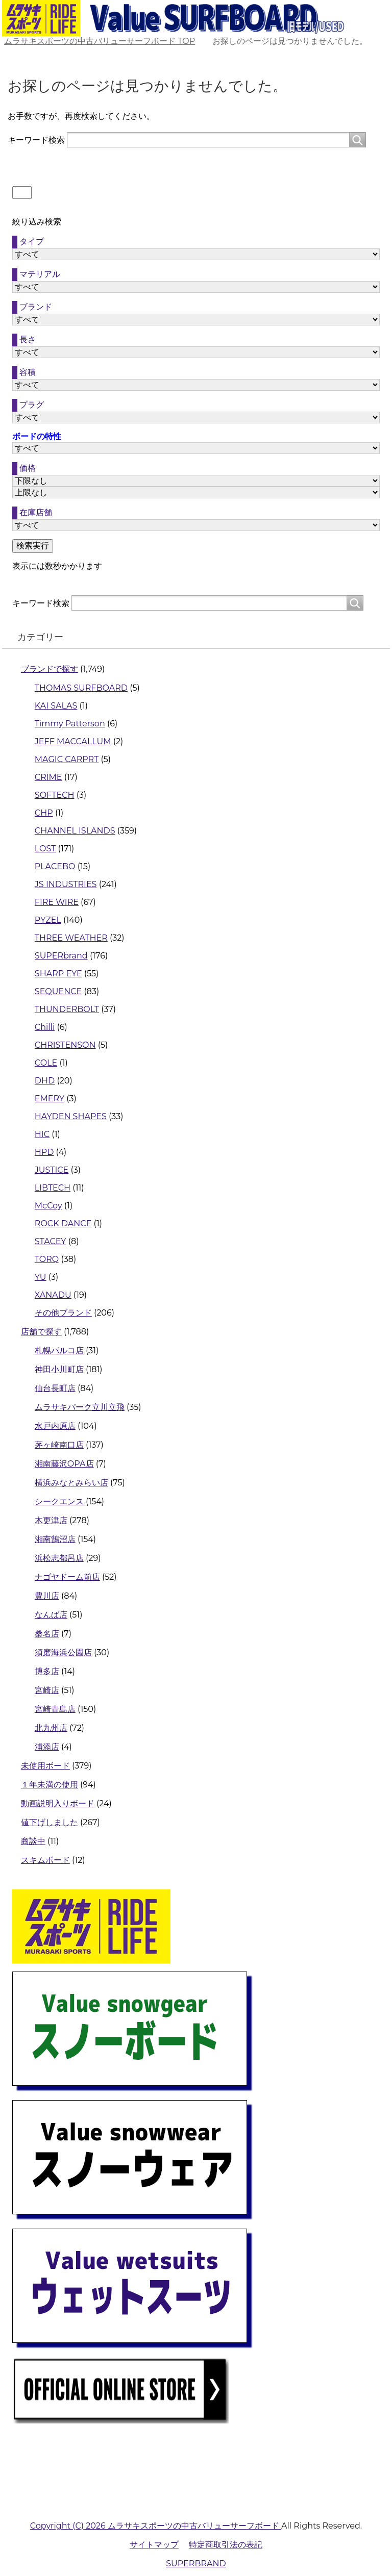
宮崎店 (47, 1690)
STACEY (50, 1241)
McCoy (48, 1205)
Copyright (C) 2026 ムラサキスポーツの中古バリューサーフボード (155, 2526)
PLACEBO (55, 866)
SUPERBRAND (196, 2563)
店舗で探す (41, 1331)
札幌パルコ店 (59, 1350)
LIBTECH (52, 1188)
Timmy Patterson (70, 723)
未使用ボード (45, 1766)
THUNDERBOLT (67, 1009)
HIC (42, 1134)
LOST (45, 848)
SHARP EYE (58, 973)
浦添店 (47, 1747)
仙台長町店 (55, 1388)
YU (40, 1277)
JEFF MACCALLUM (73, 741)
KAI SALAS (56, 706)
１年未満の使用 (49, 1784)
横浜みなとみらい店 (71, 1482)
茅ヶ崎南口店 (59, 1445)
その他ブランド (63, 1313)
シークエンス (59, 1501)
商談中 (33, 1841)
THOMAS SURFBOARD (81, 688)
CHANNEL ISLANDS (75, 831)
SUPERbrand (61, 956)
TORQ (47, 1259)
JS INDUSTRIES (66, 884)
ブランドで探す (49, 669)
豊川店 (47, 1596)
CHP (44, 813)
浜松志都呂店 (59, 1558)
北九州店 (51, 1728)
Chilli (45, 1027)
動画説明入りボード (57, 1803)
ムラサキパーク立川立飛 (80, 1407)
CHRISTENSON (65, 1045)
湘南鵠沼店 (55, 1539)
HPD (44, 1152)
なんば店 (51, 1615)
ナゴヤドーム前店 (67, 1577)
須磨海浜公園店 (63, 1652)
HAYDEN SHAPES (71, 1116)
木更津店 (51, 1520)
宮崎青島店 (55, 1709)
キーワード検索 (36, 139)
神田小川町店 (59, 1369)
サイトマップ (154, 2544)
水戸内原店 (55, 1426)
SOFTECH (55, 795)
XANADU (53, 1295)
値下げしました (49, 1822)
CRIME (48, 777)
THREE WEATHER (71, 938)
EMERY (49, 1098)
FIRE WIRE (57, 902)
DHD (45, 1080)
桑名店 (47, 1633)
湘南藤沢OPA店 (64, 1464)
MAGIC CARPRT (67, 759)
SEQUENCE (58, 991)
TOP (99, 41)
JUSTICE (51, 1170)
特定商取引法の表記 (225, 2544)
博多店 (47, 1671)
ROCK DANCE (63, 1223)
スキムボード (45, 1860)
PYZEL (48, 920)
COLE (46, 1063)
